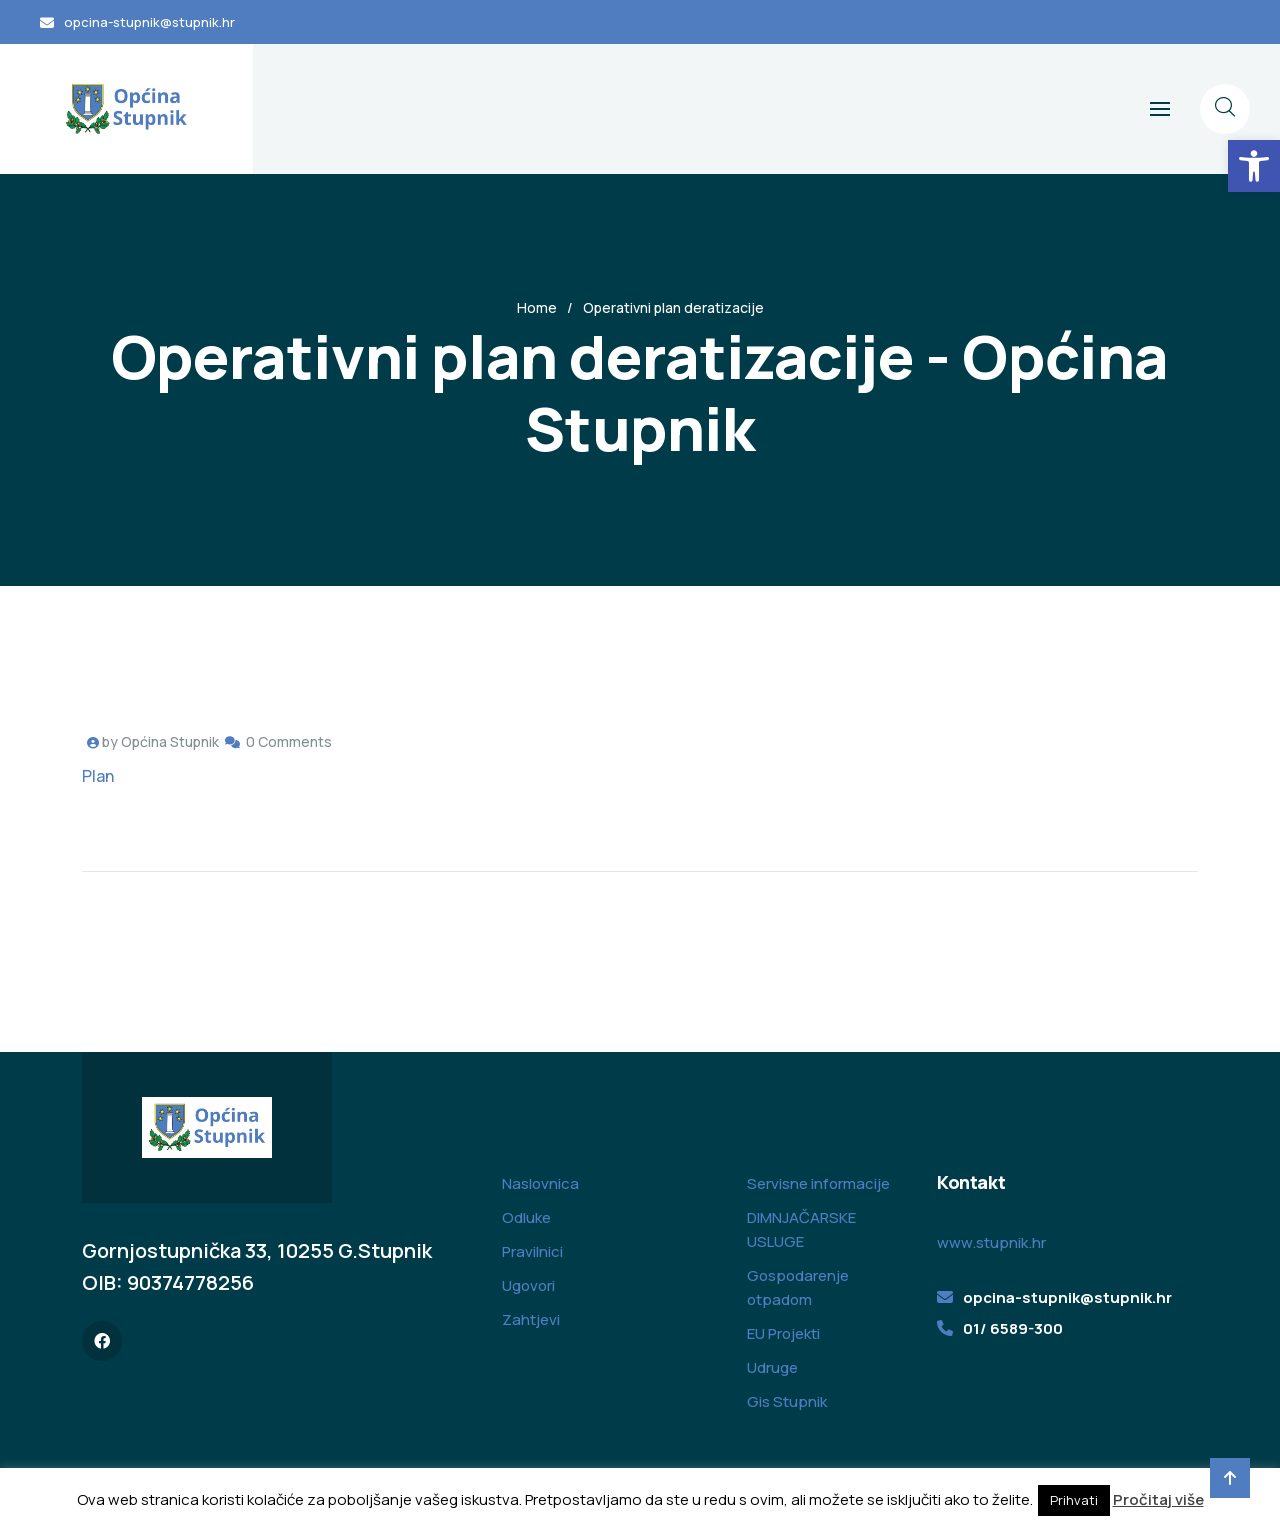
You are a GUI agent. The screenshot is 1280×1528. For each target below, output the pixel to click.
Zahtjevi (531, 1319)
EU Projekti (783, 1333)
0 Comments (289, 741)
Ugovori (528, 1285)
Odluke (526, 1217)
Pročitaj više (1158, 1499)
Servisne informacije (818, 1183)
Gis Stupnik (787, 1401)
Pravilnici (532, 1251)
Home (537, 307)
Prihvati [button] (1074, 1500)
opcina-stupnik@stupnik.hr (149, 22)
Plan (98, 776)
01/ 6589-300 (1013, 1328)
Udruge (772, 1367)
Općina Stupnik (170, 741)
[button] (1254, 166)
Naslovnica (540, 1183)
